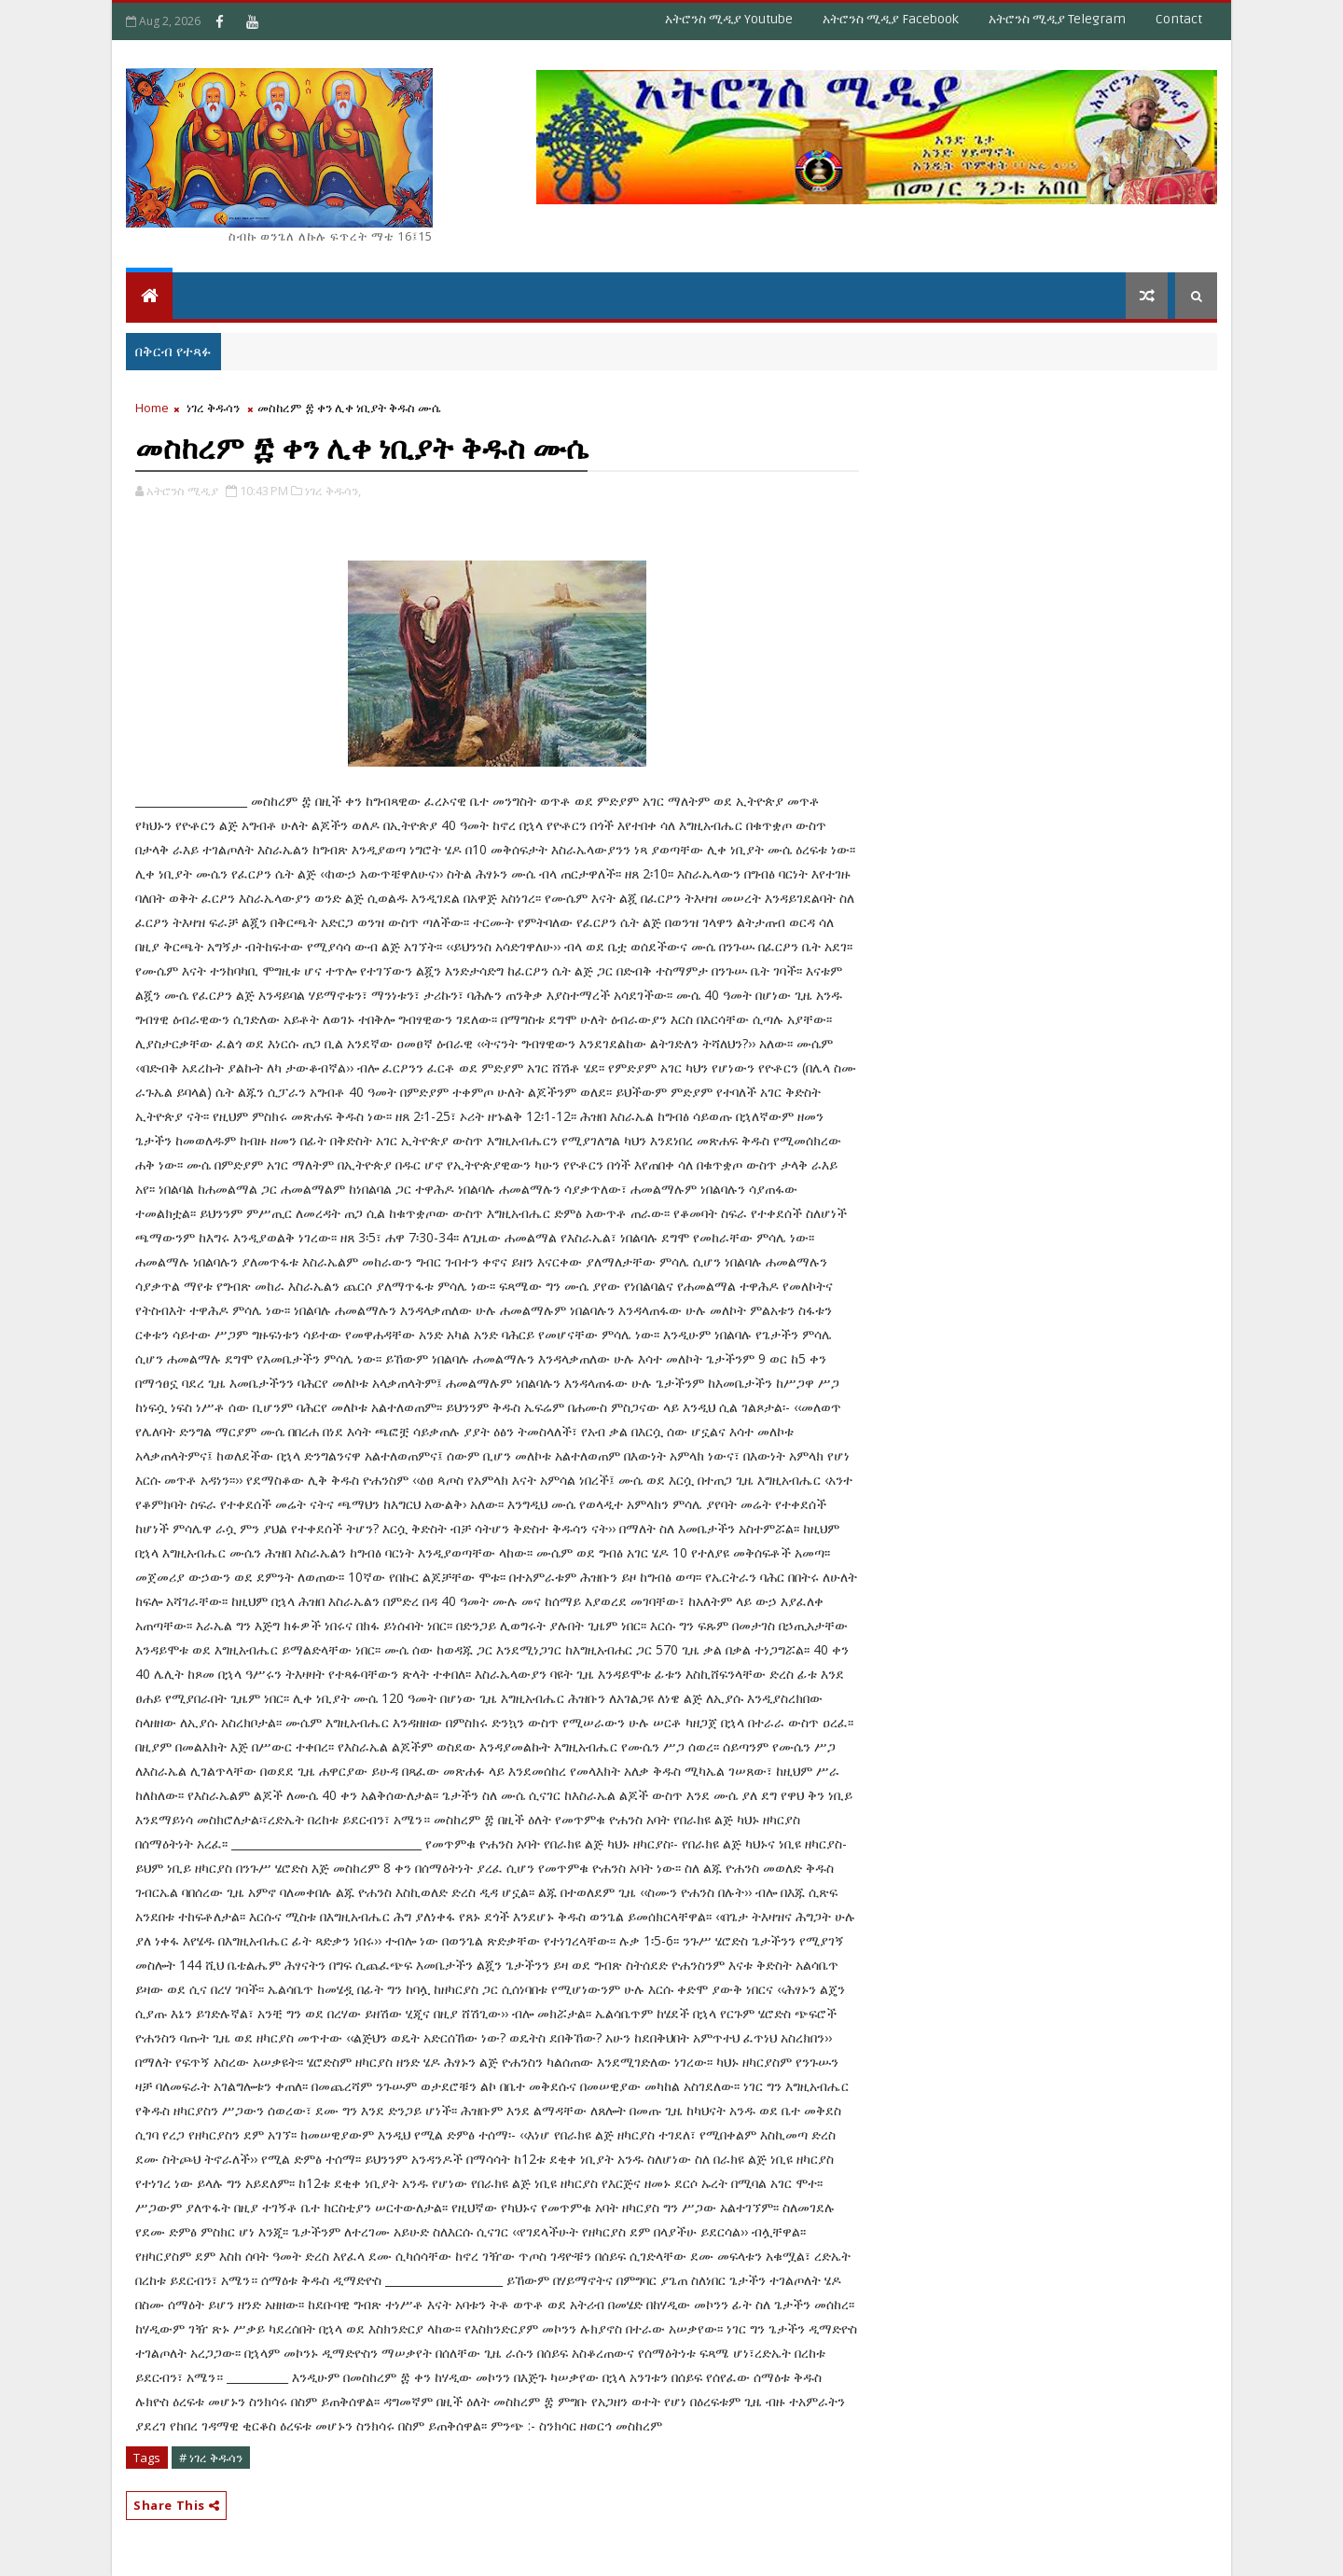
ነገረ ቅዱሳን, (333, 490)
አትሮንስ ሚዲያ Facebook (891, 19)
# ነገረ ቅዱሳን (210, 2457)
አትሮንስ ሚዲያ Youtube (729, 19)
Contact (1179, 19)
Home (152, 407)
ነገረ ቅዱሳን (213, 407)
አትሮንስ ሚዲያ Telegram (1057, 19)
